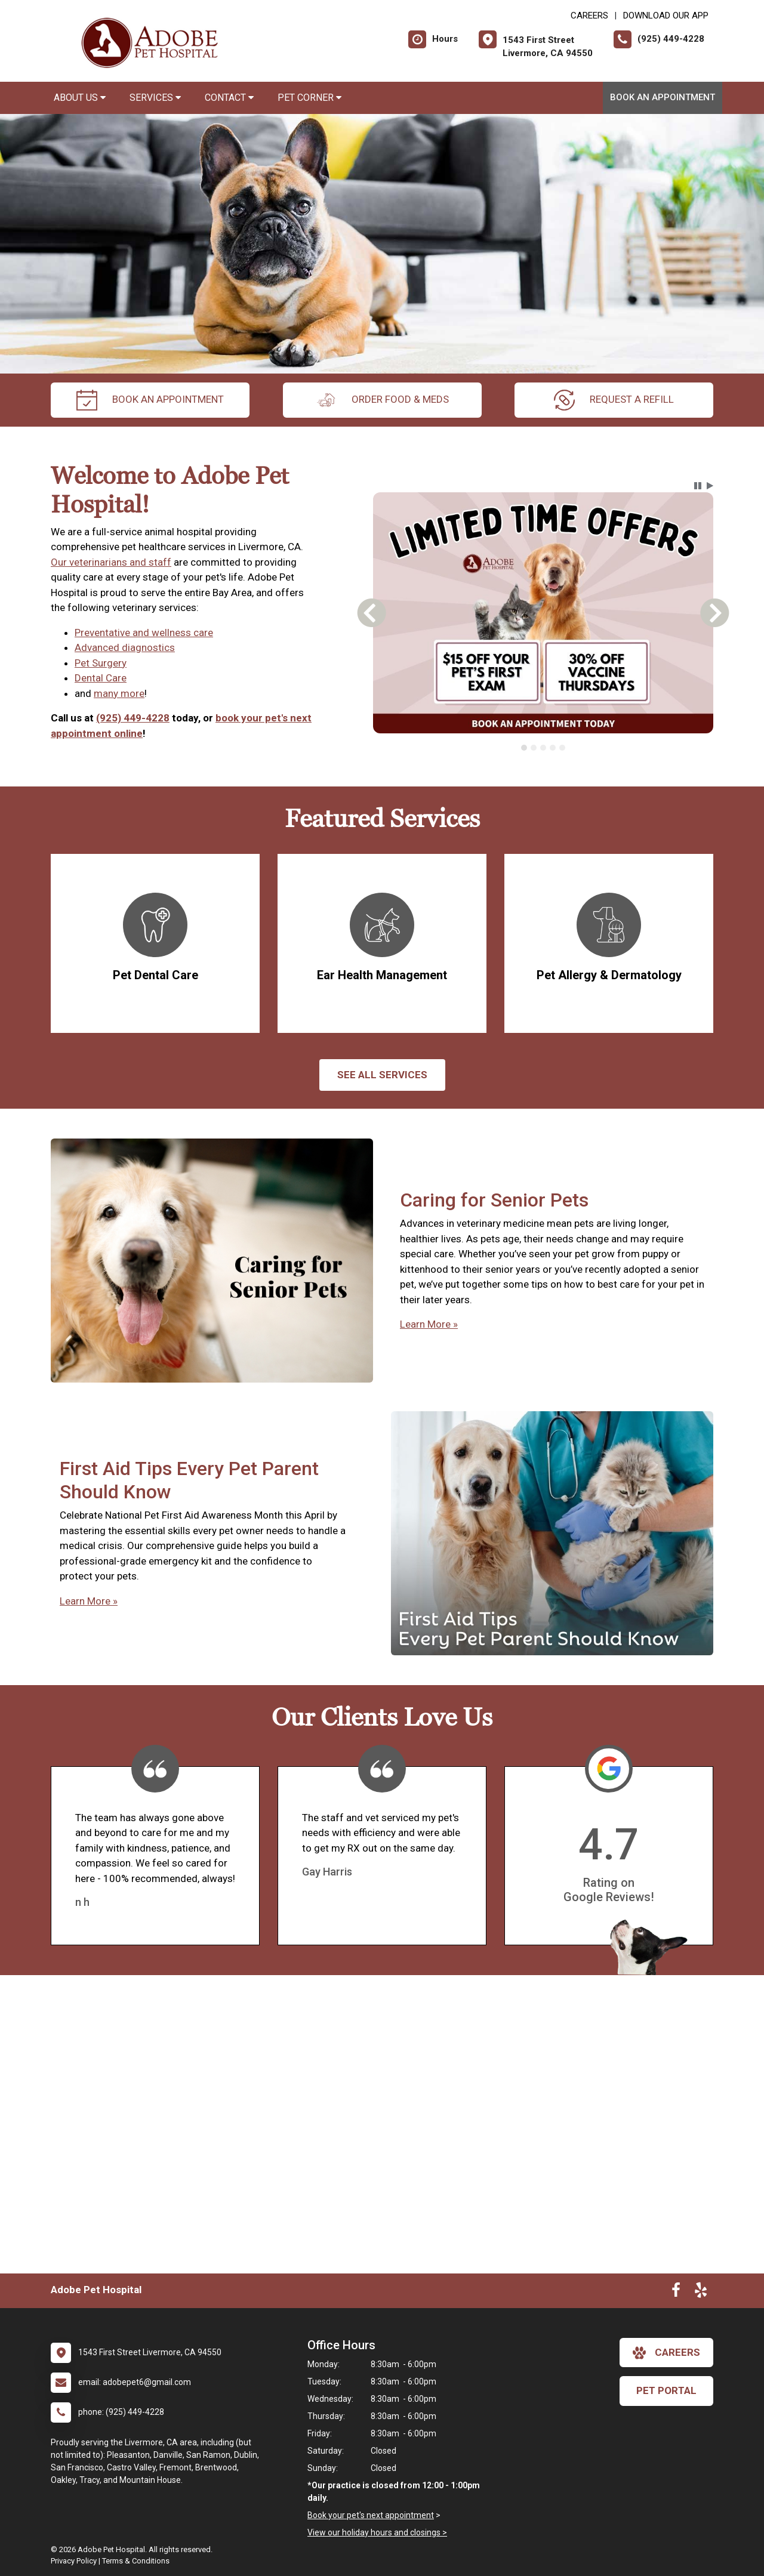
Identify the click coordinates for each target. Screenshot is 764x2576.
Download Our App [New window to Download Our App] (665, 15)
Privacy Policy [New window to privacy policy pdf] (74, 2560)
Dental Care (101, 678)
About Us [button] (80, 97)
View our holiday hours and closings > (377, 2532)
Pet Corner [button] (309, 97)
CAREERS (589, 15)
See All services (382, 1075)
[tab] (524, 748)
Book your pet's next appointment (370, 2515)
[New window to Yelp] (700, 2292)
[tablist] (543, 748)
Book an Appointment (662, 97)
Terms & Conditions (136, 2560)
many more (119, 693)
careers (666, 2352)
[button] (697, 485)
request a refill (614, 400)
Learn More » (429, 1324)
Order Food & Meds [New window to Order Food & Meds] (382, 400)
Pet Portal (666, 2390)
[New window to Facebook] (676, 2292)
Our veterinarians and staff (111, 562)
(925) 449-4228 (133, 718)
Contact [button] (229, 97)
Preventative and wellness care (144, 632)
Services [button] (155, 97)
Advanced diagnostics (125, 647)
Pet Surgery (101, 663)
